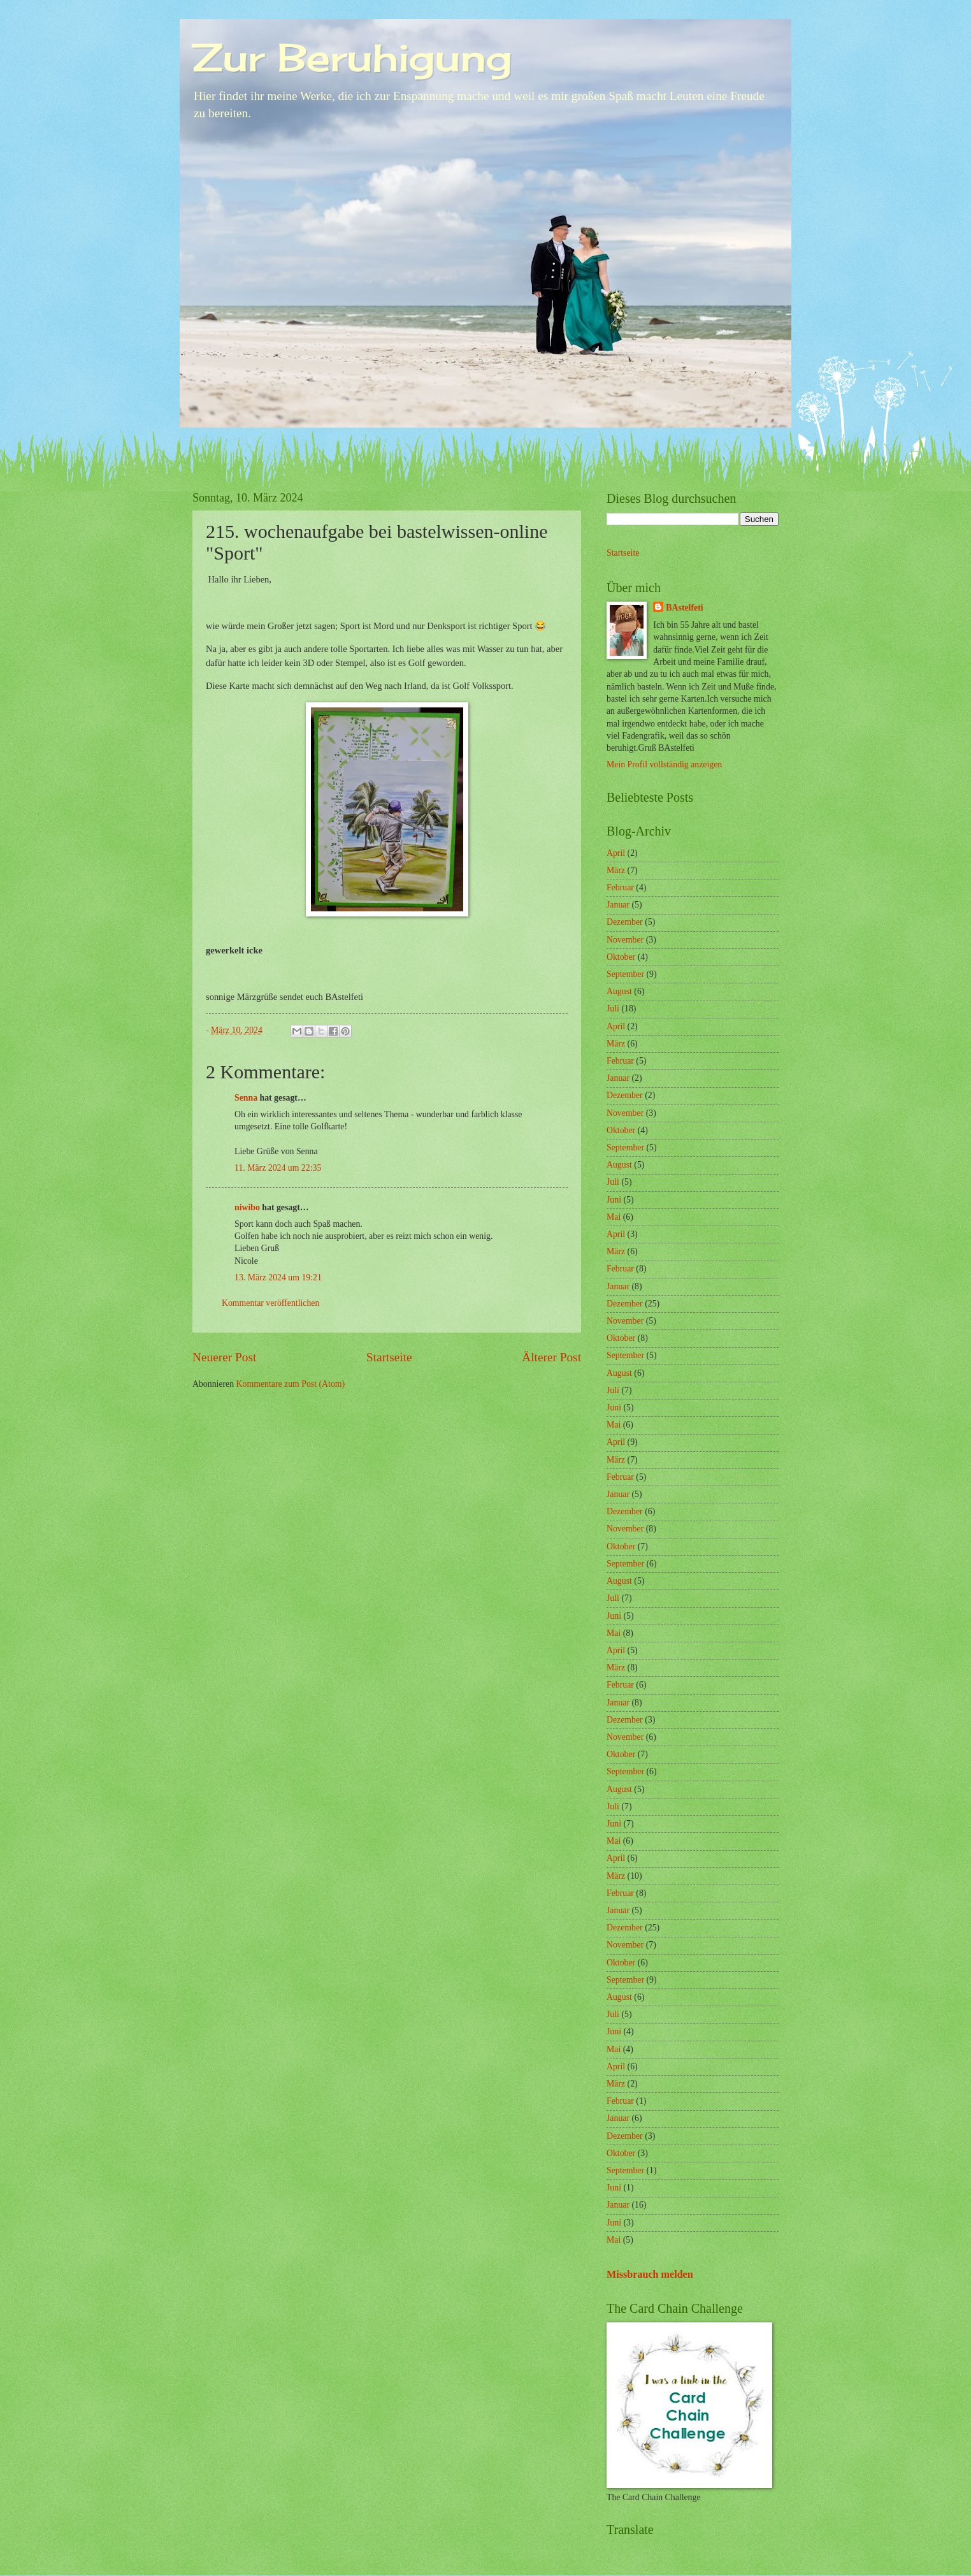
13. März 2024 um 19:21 (278, 1277)
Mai (614, 1217)
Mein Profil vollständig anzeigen (664, 764)
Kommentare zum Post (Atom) (290, 1384)
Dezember (625, 922)
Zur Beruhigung (352, 57)
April (616, 853)
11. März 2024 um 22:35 (277, 1168)
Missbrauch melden (650, 2274)
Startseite (389, 1357)
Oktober (621, 957)
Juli (613, 1008)
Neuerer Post (224, 1357)
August (619, 991)
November (625, 939)
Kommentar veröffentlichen (270, 1303)
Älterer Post (551, 1357)
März (616, 870)
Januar (618, 904)
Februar (620, 887)
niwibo (247, 1207)
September (625, 974)
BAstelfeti (684, 607)
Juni (614, 1200)
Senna (245, 1098)
